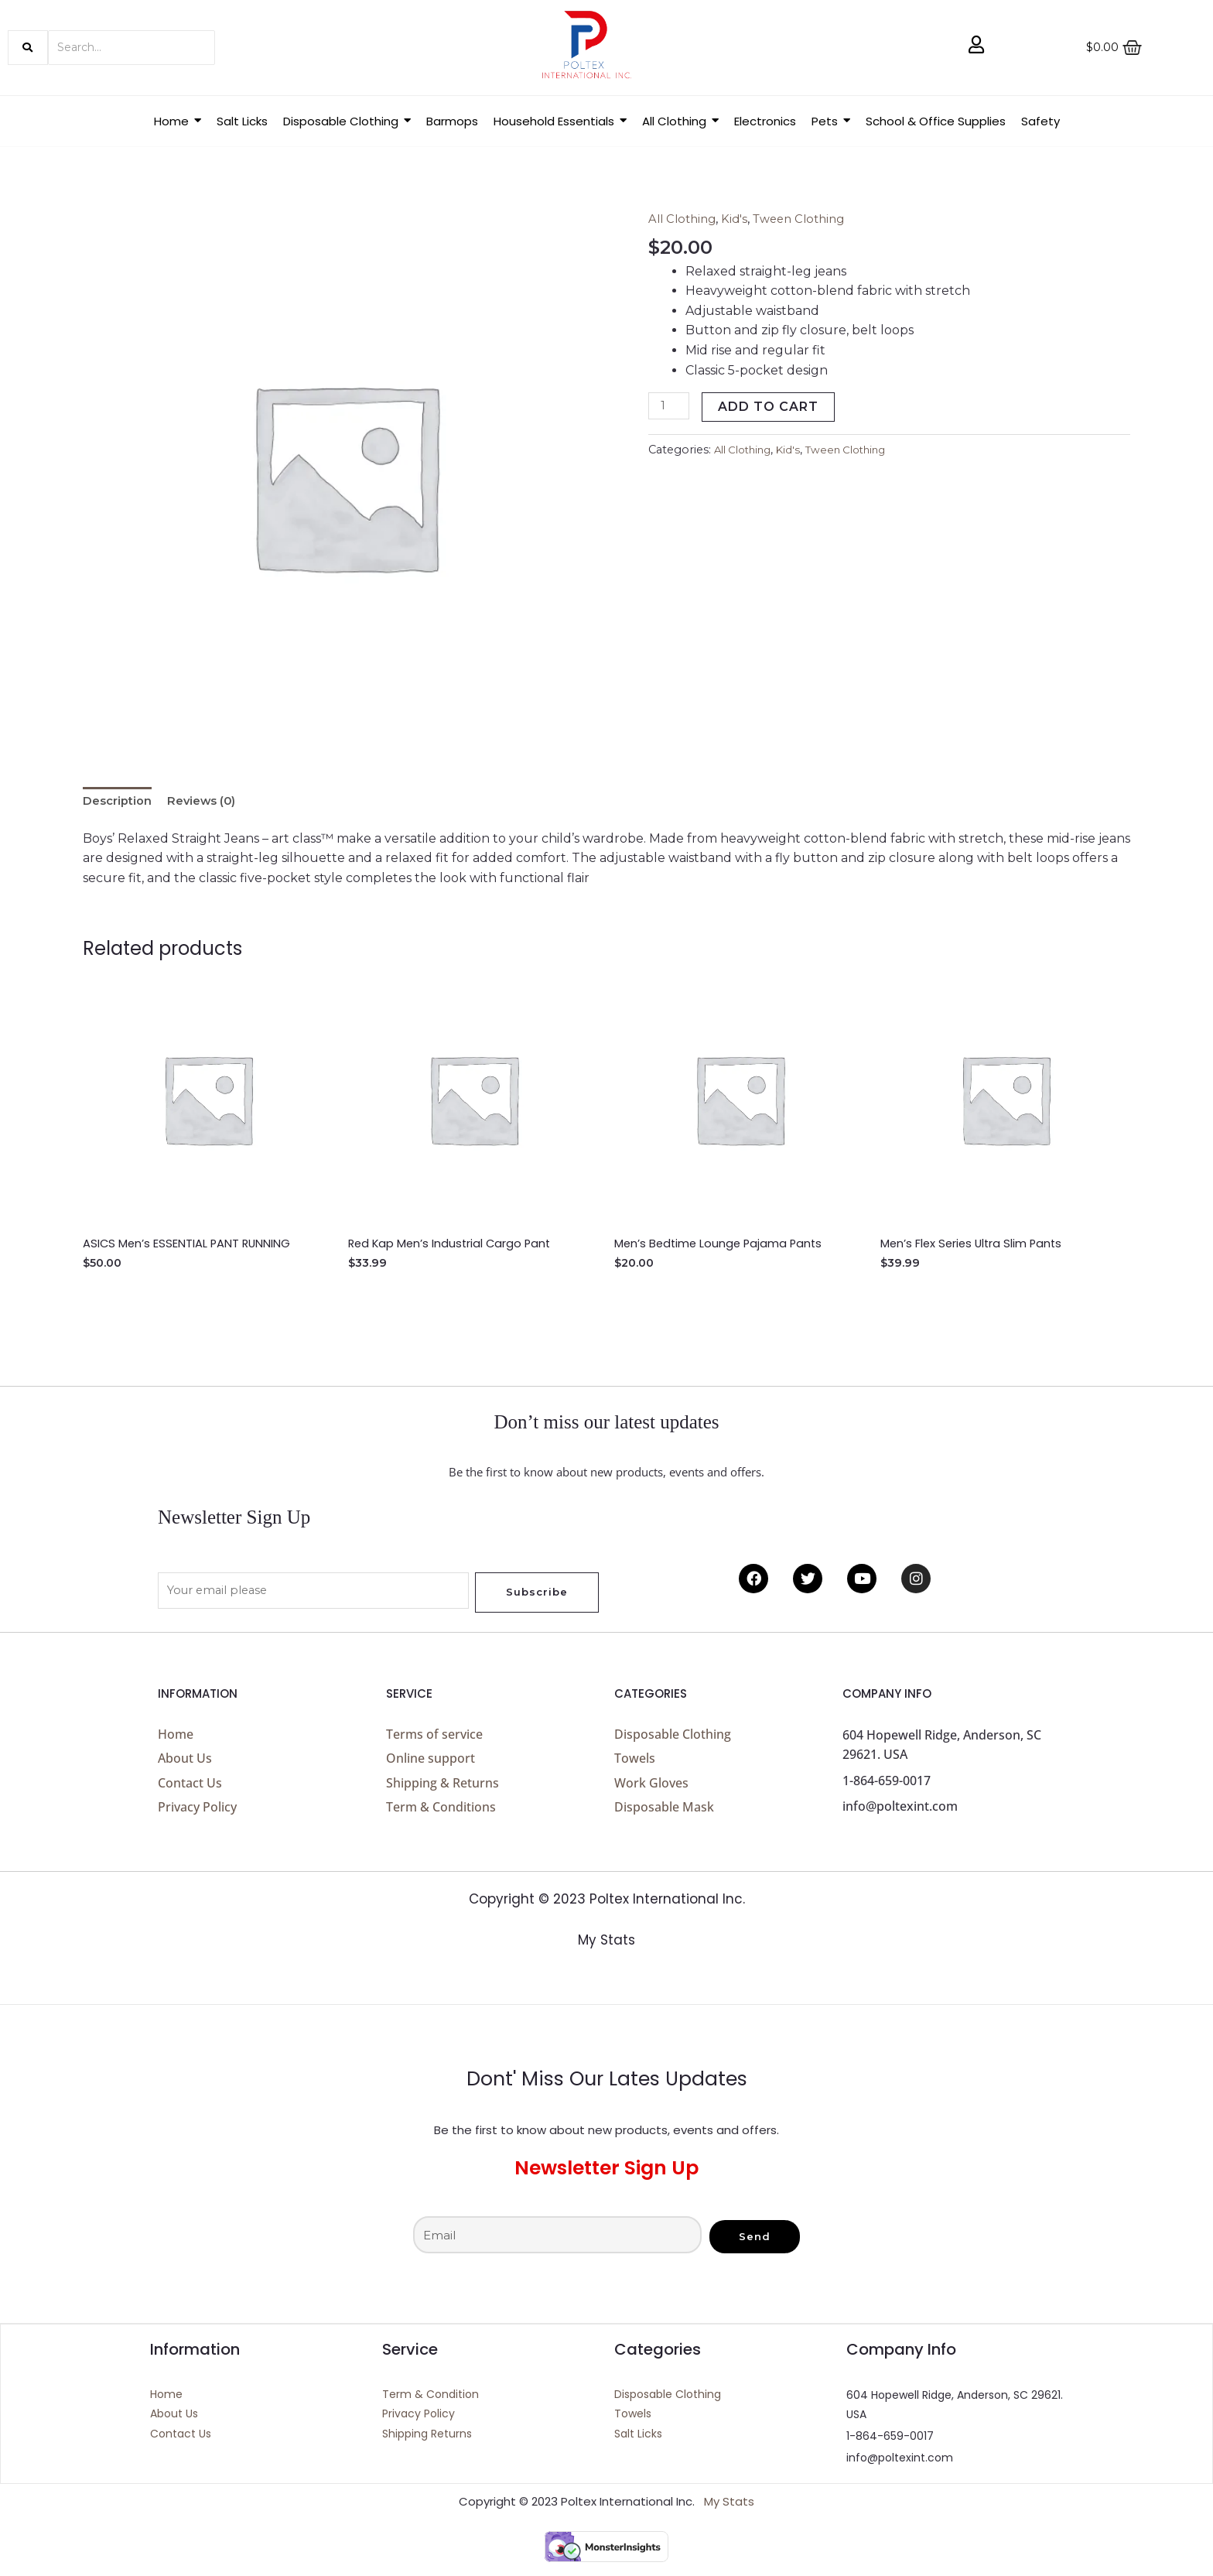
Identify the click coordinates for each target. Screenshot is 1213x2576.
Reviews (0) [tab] (210, 802)
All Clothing (684, 218)
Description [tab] (120, 802)
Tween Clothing (808, 218)
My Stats (606, 1954)
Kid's (739, 218)
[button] (347, 121)
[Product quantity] (670, 406)
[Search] (131, 47)
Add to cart (772, 406)
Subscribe (537, 1596)
